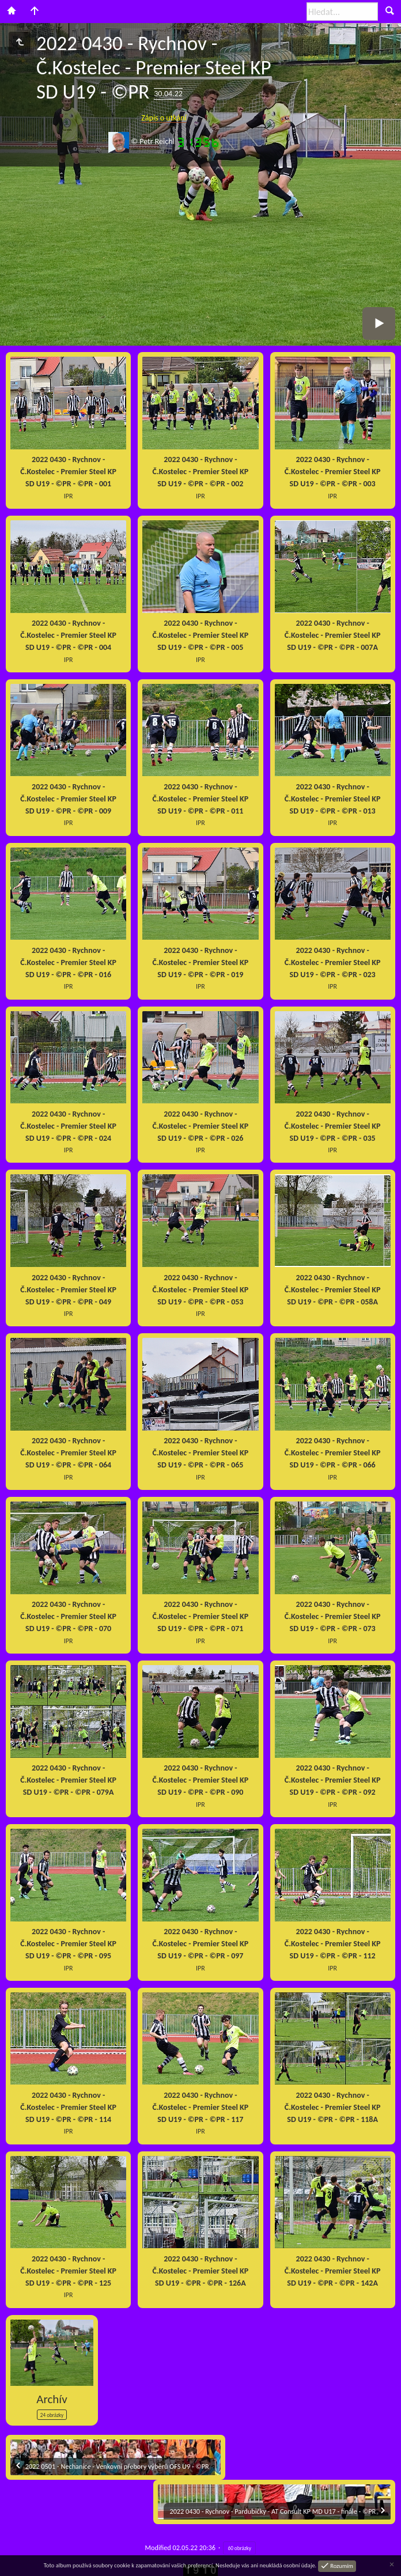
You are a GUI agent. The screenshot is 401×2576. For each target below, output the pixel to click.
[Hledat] (342, 11)
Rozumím (341, 2565)
